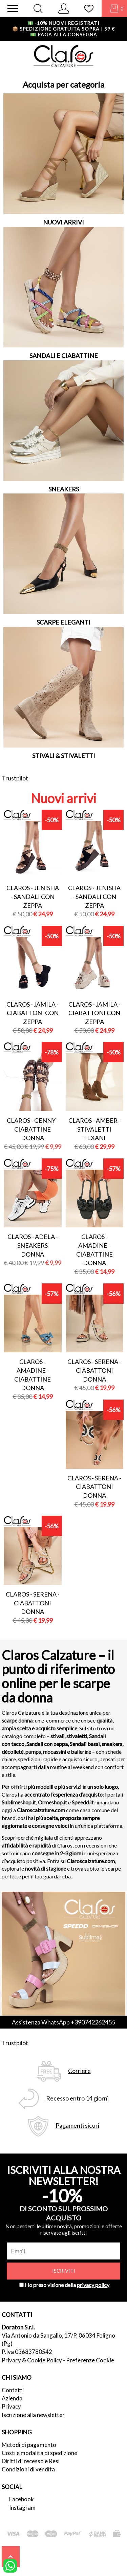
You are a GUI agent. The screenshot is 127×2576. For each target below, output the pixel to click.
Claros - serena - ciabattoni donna (94, 1370)
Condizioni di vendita (28, 2469)
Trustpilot (15, 778)
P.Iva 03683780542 (27, 2351)
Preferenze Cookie (90, 2360)
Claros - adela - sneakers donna (32, 1245)
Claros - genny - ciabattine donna (33, 1129)
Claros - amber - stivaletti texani (94, 1129)
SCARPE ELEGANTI (63, 622)
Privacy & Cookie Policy (32, 2360)
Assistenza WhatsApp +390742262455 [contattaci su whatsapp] (63, 2022)
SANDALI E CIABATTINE (63, 355)
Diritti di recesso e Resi (31, 2461)
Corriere (79, 2070)
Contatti (13, 2390)
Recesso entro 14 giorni (77, 2098)
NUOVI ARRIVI (63, 222)
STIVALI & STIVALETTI (63, 755)
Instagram (22, 2507)
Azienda (12, 2398)
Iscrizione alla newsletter (33, 2414)
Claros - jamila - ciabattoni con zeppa (32, 1013)
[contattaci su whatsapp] (10, 2565)
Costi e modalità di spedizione (39, 2452)
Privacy (11, 2406)
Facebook (21, 2499)
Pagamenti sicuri (77, 2125)
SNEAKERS (63, 489)
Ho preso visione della (67, 2285)
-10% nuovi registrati (63, 23)
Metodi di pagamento (29, 2444)
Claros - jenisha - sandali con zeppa (32, 896)
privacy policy (93, 2285)
